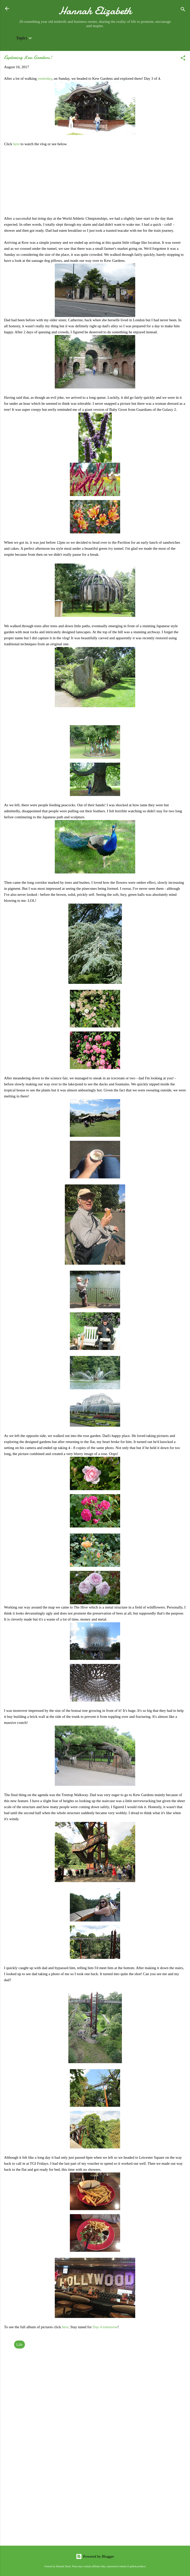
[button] (183, 59)
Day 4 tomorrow (105, 2327)
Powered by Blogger (95, 2556)
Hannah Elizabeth (95, 10)
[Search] (183, 10)
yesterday (45, 78)
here (17, 144)
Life (19, 2345)
